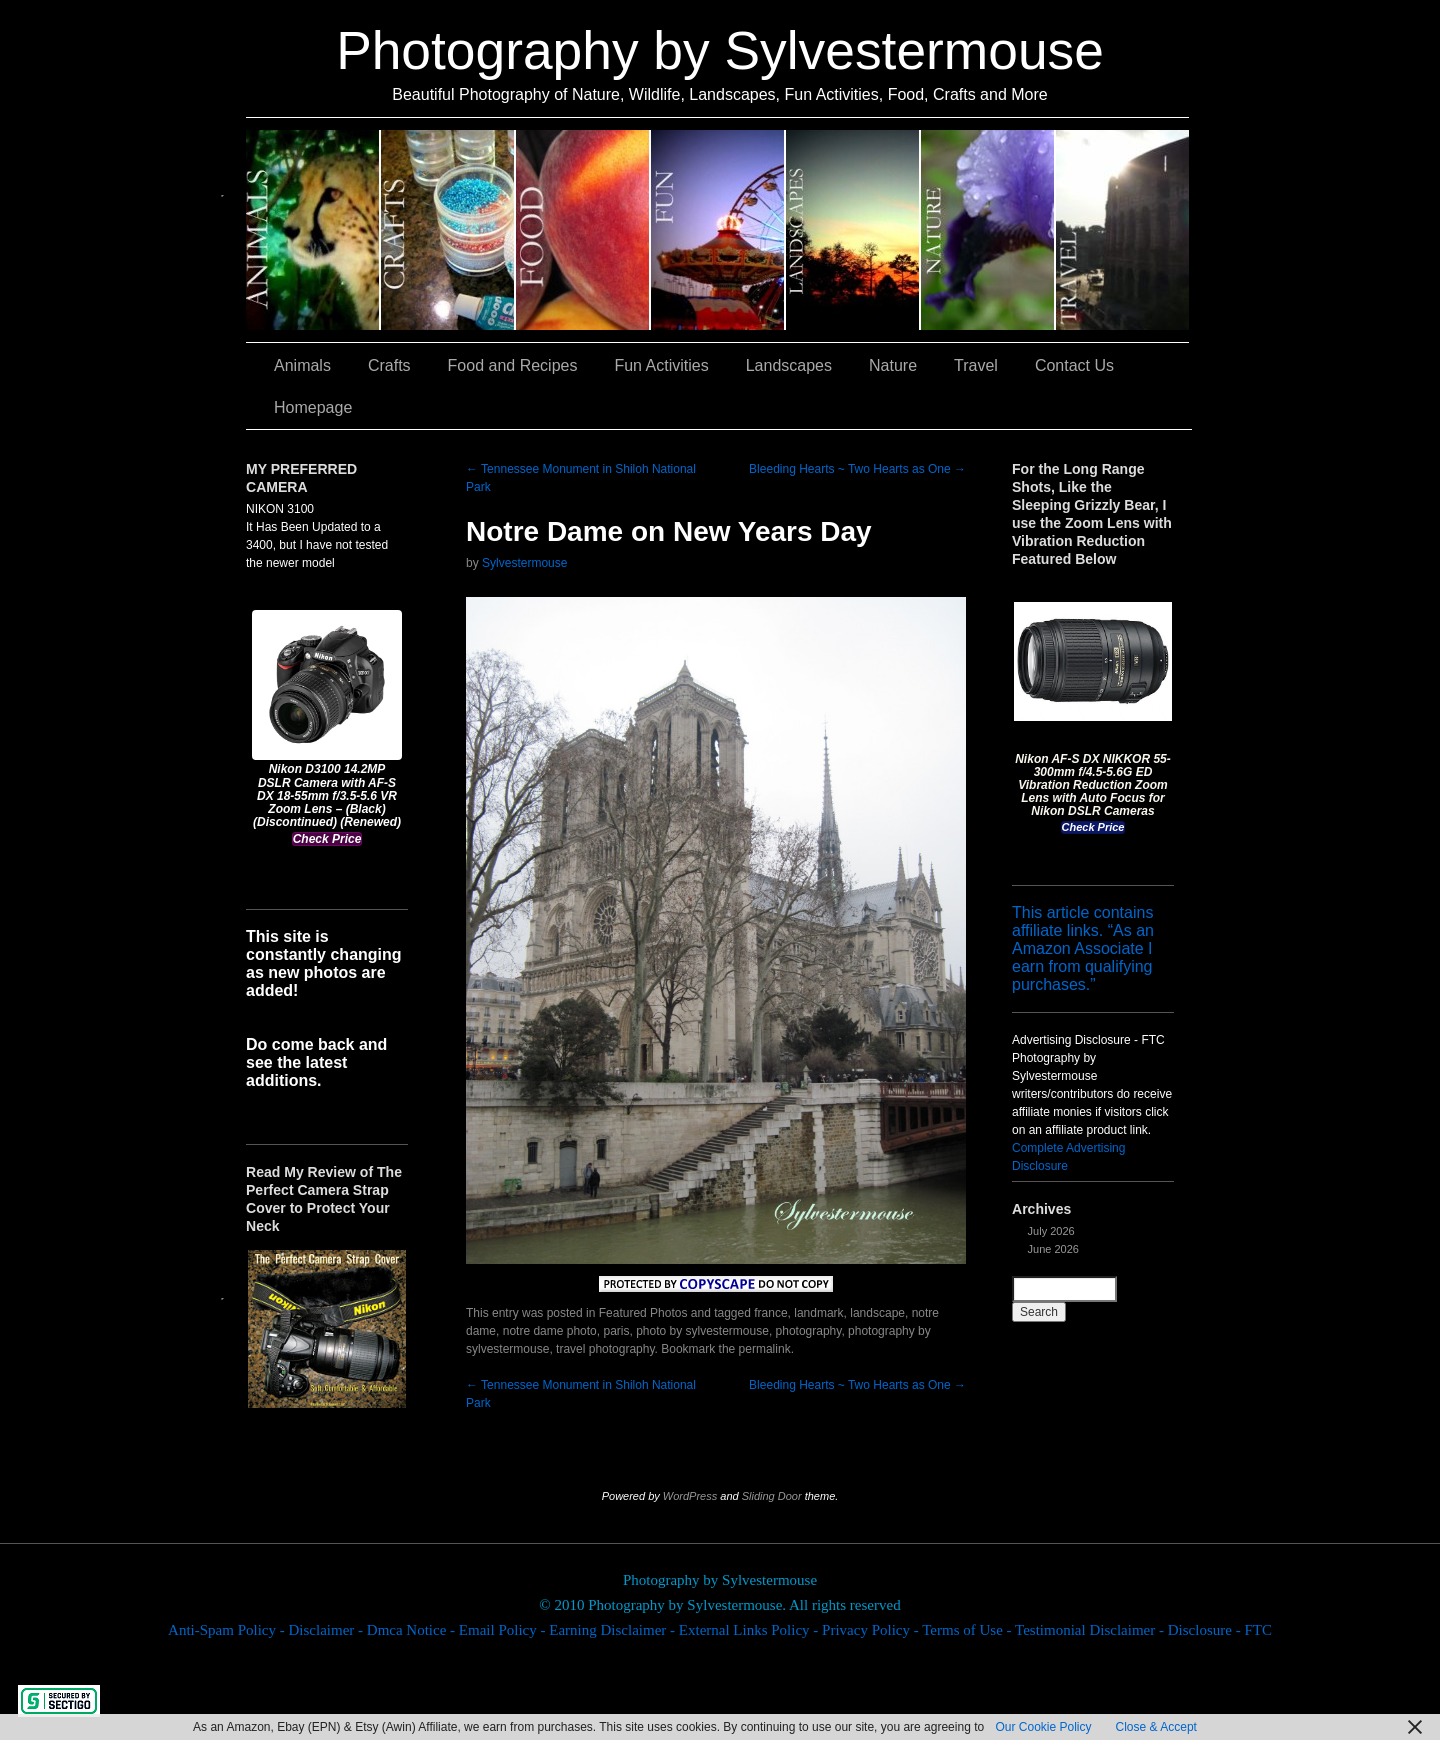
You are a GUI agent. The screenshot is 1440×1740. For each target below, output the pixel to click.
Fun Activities (718, 230)
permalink (765, 1349)
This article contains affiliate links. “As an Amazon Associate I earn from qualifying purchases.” (1083, 948)
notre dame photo (550, 1331)
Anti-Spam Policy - (228, 1630)
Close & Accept (1156, 1727)
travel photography (605, 1349)
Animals (313, 230)
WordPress (690, 1496)
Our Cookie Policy (1043, 1727)
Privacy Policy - (872, 1630)
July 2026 (1051, 1231)
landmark (818, 1313)
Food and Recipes (583, 230)
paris (616, 1331)
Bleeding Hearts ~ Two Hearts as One (857, 469)
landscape (877, 1313)
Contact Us (1074, 365)
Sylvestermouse (524, 563)
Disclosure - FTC (1220, 1630)
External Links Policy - (750, 1630)
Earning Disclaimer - (614, 1630)
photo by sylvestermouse (702, 1331)
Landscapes (853, 230)
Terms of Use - (968, 1630)
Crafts (448, 230)
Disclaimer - (327, 1630)
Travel (1122, 230)
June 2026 (1053, 1249)
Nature (988, 230)
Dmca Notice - (413, 1630)
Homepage (313, 407)
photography (809, 1331)
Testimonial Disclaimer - (1091, 1630)
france (770, 1313)
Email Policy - (504, 1630)
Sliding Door (772, 1496)
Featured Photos (643, 1313)
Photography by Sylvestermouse (720, 50)
